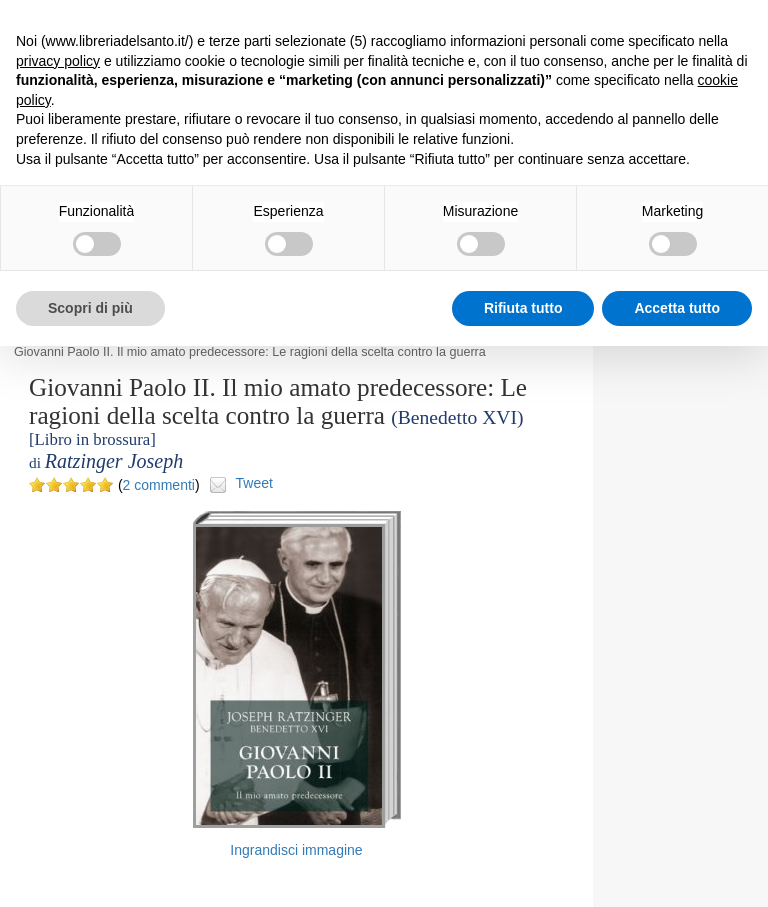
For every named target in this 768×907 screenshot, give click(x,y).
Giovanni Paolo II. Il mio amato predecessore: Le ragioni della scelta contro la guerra (250, 352)
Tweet (254, 483)
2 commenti (159, 485)
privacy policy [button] (58, 61)
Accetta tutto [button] (677, 308)
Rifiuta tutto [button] (523, 308)
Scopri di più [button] (90, 308)
